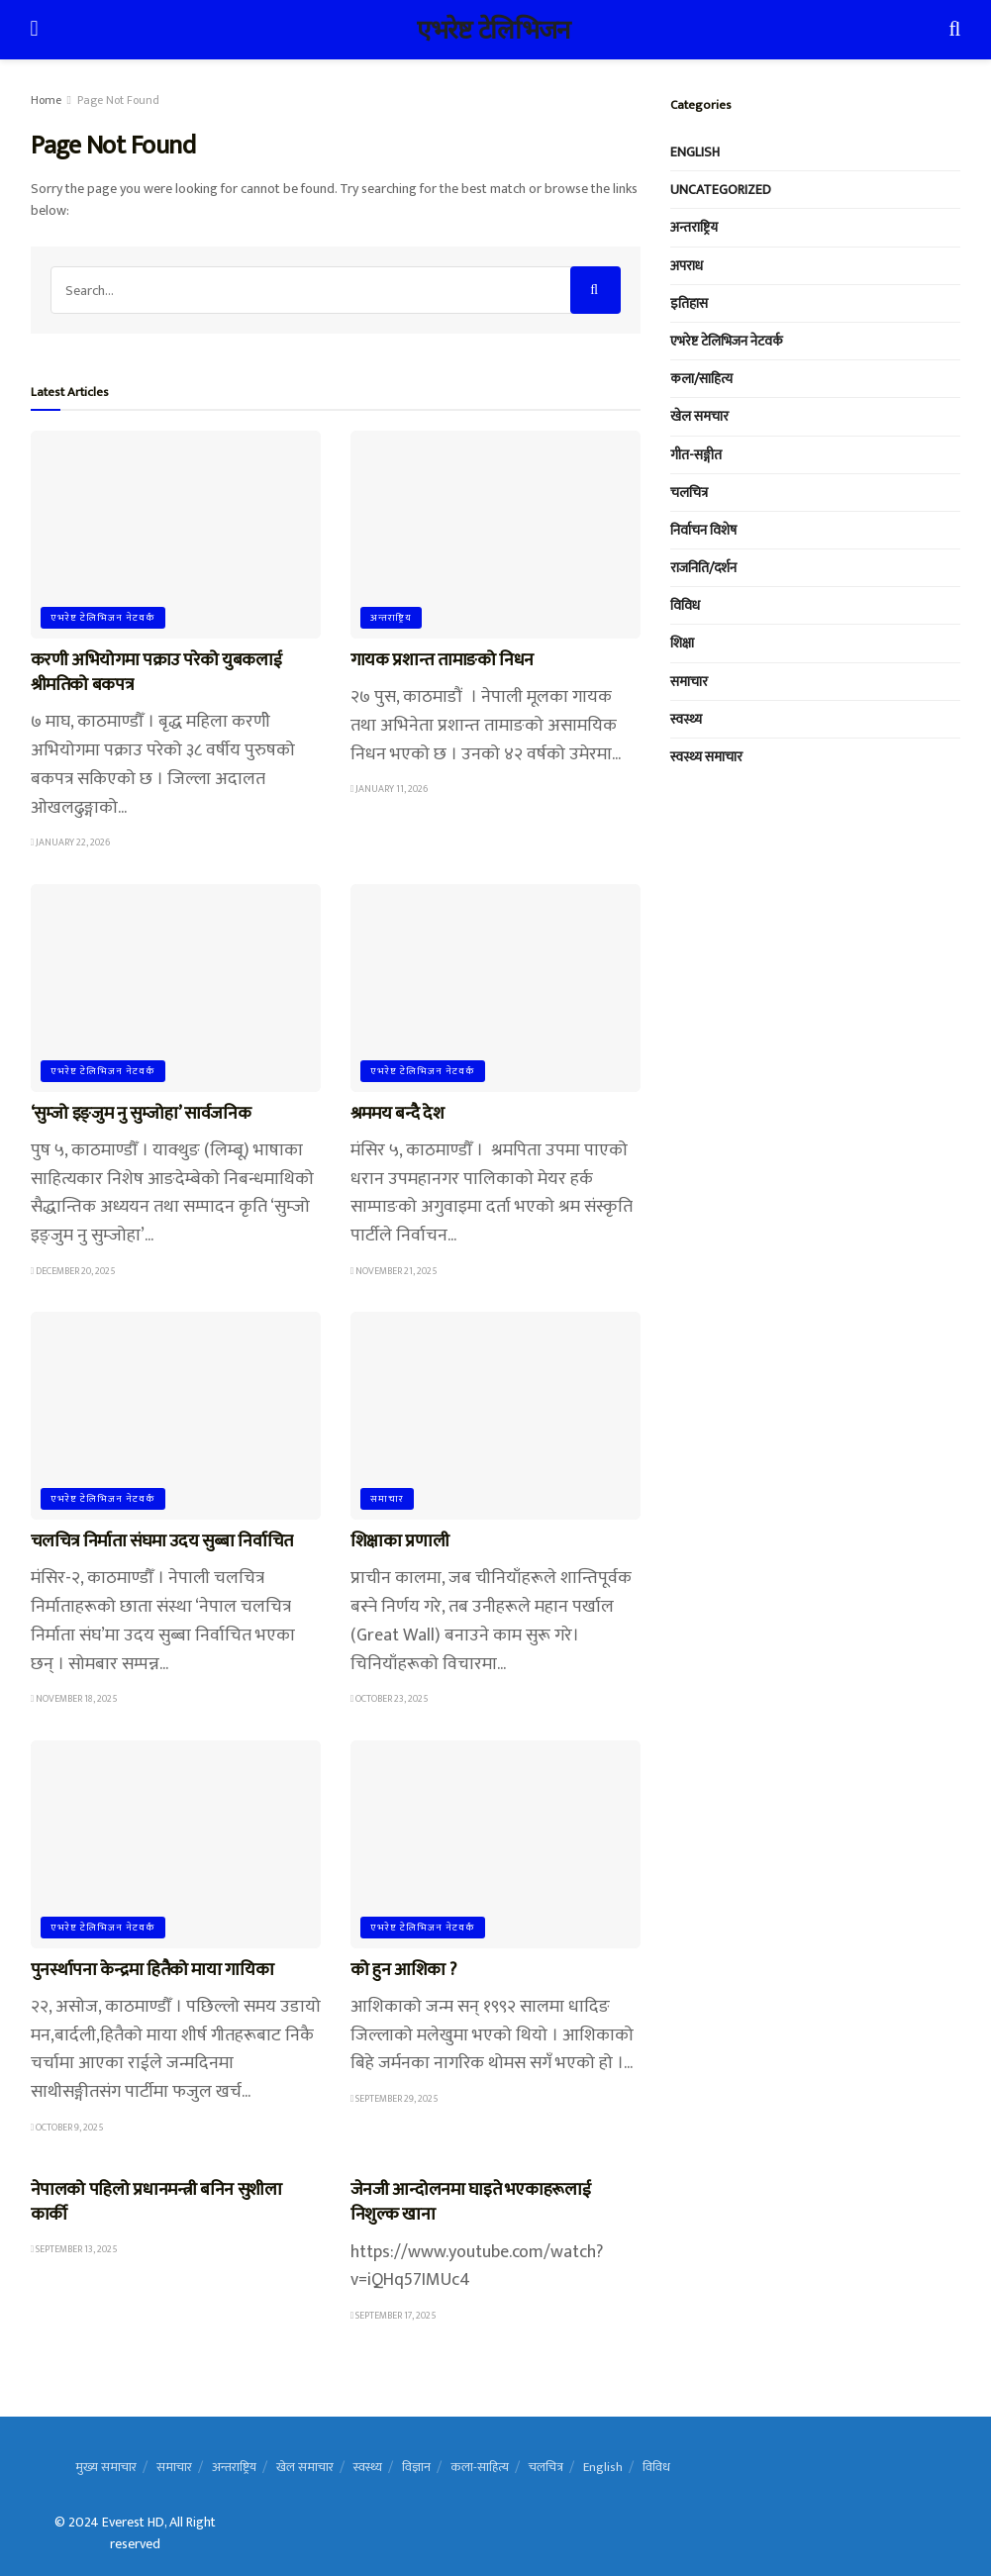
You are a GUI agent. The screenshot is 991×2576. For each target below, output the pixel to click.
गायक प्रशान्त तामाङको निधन (442, 660)
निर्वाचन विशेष (703, 530)
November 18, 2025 (75, 1699)
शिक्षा (682, 643)
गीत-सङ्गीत (696, 455)
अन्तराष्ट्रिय (391, 618)
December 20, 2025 (74, 1271)
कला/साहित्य (701, 378)
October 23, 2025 (390, 1699)
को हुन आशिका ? (402, 1970)
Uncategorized (720, 189)
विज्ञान (416, 2467)
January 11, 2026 (389, 789)
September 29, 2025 (395, 2099)
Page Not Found (118, 100)
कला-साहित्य (479, 2467)
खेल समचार (699, 416)
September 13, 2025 (75, 2249)
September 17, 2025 (394, 2316)
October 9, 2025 (68, 2127)
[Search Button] (595, 290)
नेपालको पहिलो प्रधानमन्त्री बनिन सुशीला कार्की (156, 2202)
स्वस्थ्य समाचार (706, 756)
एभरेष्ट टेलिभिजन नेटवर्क (102, 618)
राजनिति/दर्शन (703, 567)
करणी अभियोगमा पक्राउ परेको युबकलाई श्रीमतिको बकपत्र (156, 672)
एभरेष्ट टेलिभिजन (493, 30)
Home (46, 100)
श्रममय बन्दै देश (397, 1114)
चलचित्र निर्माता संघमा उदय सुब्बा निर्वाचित (162, 1541)
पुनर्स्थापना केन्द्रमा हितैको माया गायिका (152, 1970)
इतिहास (689, 303)
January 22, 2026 (71, 842)
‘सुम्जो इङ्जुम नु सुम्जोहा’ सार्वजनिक (141, 1114)
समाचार (387, 1499)
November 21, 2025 (394, 1271)
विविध (685, 605)
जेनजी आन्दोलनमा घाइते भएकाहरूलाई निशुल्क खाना (470, 2202)
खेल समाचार (305, 2467)
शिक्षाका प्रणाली (399, 1541)
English (695, 152)
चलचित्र (689, 492)
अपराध (686, 265)
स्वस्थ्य (686, 719)
